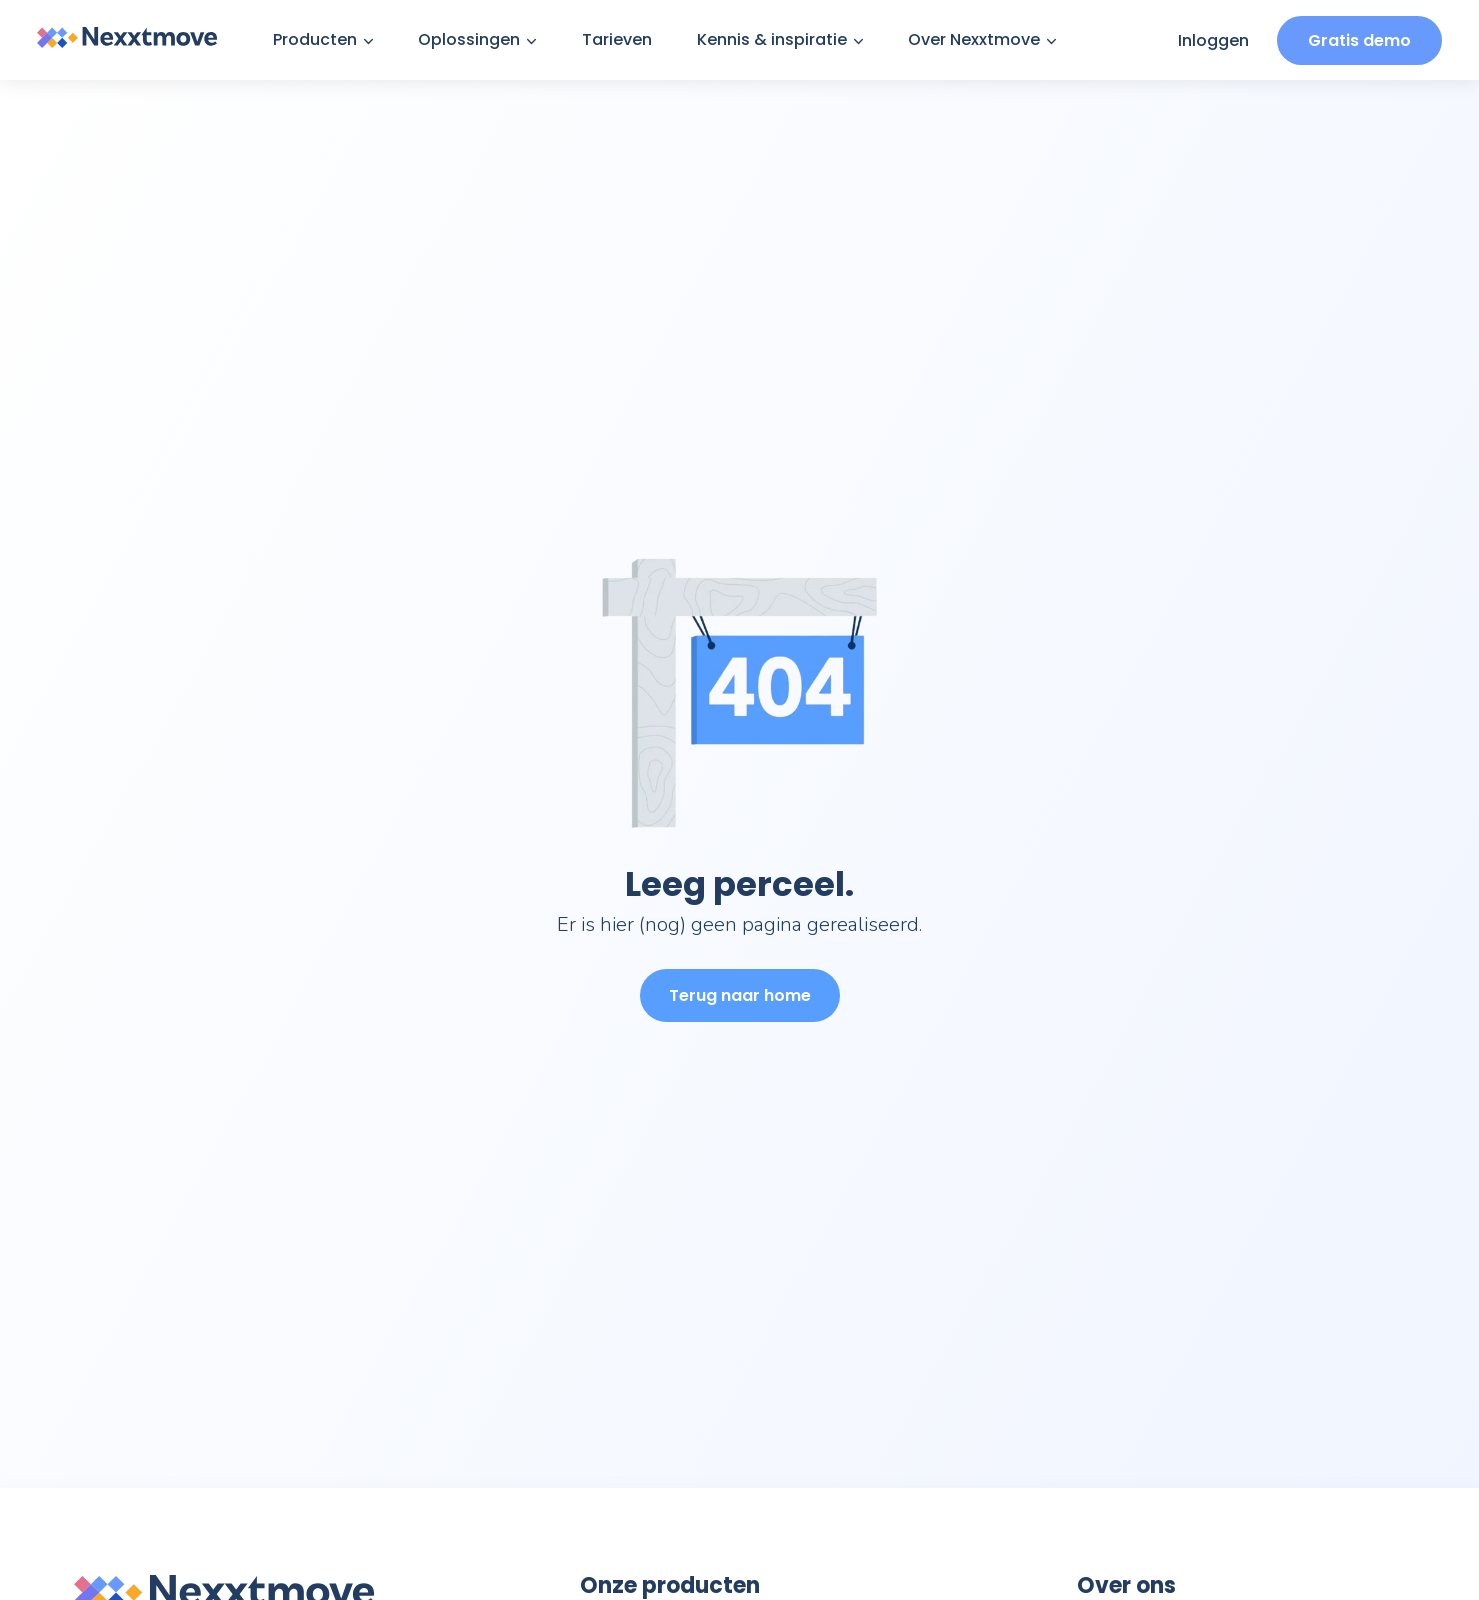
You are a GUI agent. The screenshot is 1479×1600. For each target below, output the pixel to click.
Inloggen (1213, 40)
